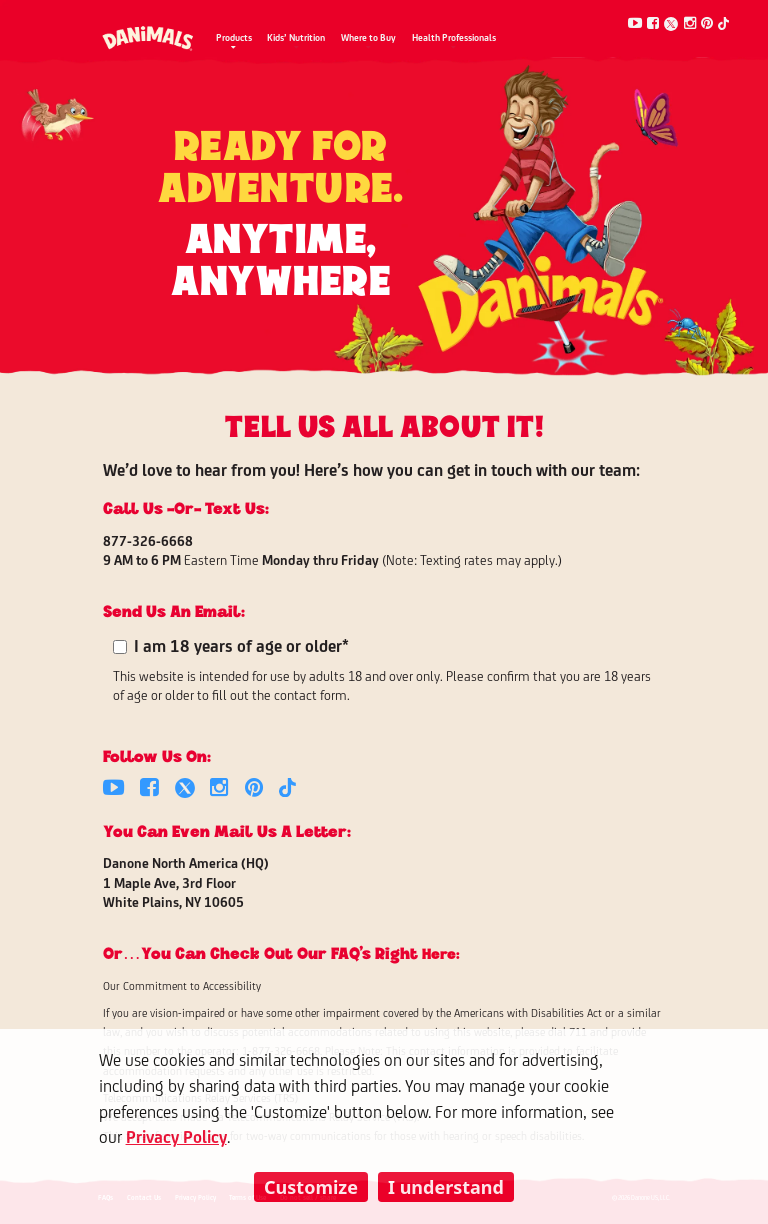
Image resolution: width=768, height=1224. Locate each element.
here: (441, 952)
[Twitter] (671, 24)
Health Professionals (454, 38)
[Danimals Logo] (148, 32)
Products (234, 38)
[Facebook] (653, 24)
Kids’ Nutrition (296, 38)
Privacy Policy (176, 1138)
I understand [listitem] (446, 1187)
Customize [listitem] (311, 1187)
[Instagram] (690, 24)
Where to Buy (368, 38)
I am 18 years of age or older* (241, 647)
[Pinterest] (707, 24)
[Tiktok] (723, 24)
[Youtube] (635, 24)
